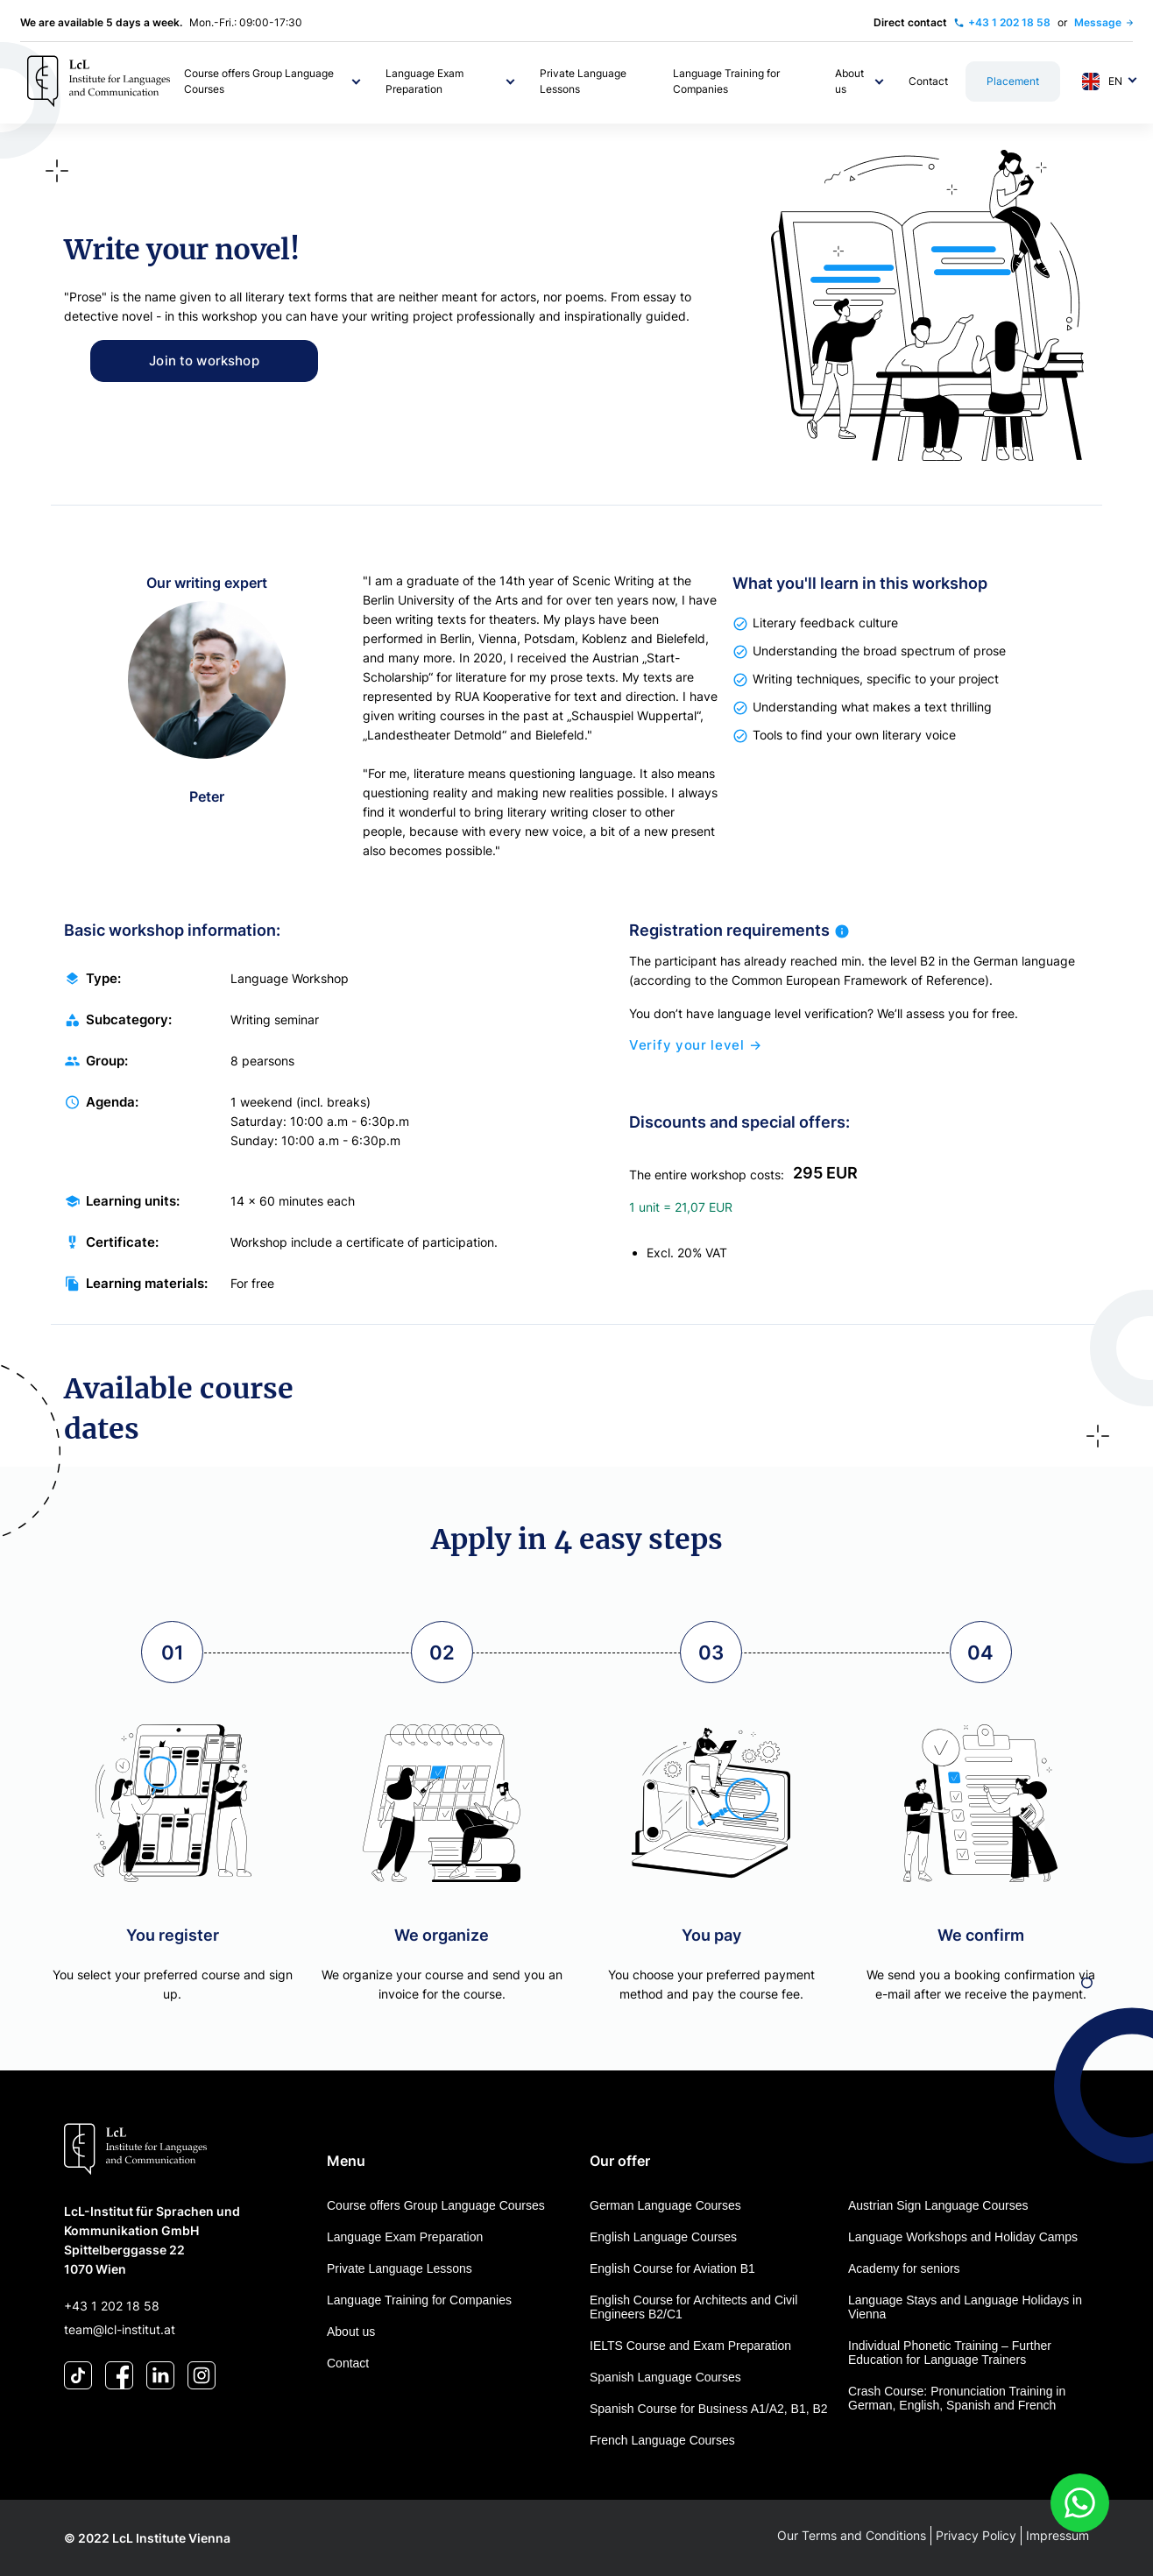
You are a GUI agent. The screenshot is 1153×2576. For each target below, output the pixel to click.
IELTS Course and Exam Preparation (690, 2346)
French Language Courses (662, 2440)
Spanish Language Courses (665, 2377)
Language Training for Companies (419, 2300)
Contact (348, 2363)
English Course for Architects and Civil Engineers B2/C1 (693, 2307)
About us (351, 2332)
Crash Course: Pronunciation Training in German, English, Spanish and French (956, 2398)
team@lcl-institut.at (119, 2329)
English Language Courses (663, 2237)
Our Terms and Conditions (851, 2535)
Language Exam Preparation (405, 2237)
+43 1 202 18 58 (111, 2305)
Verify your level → (695, 1059)
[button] (274, 81)
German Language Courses (665, 2205)
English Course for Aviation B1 (672, 2268)
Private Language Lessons (399, 2268)
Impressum (1057, 2535)
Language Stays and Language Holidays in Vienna (965, 2307)
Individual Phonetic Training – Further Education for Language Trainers (949, 2353)
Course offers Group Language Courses (436, 2205)
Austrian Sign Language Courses (938, 2205)
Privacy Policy (976, 2535)
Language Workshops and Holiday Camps (963, 2237)
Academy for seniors (904, 2268)
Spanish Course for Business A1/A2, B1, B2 (709, 2409)
